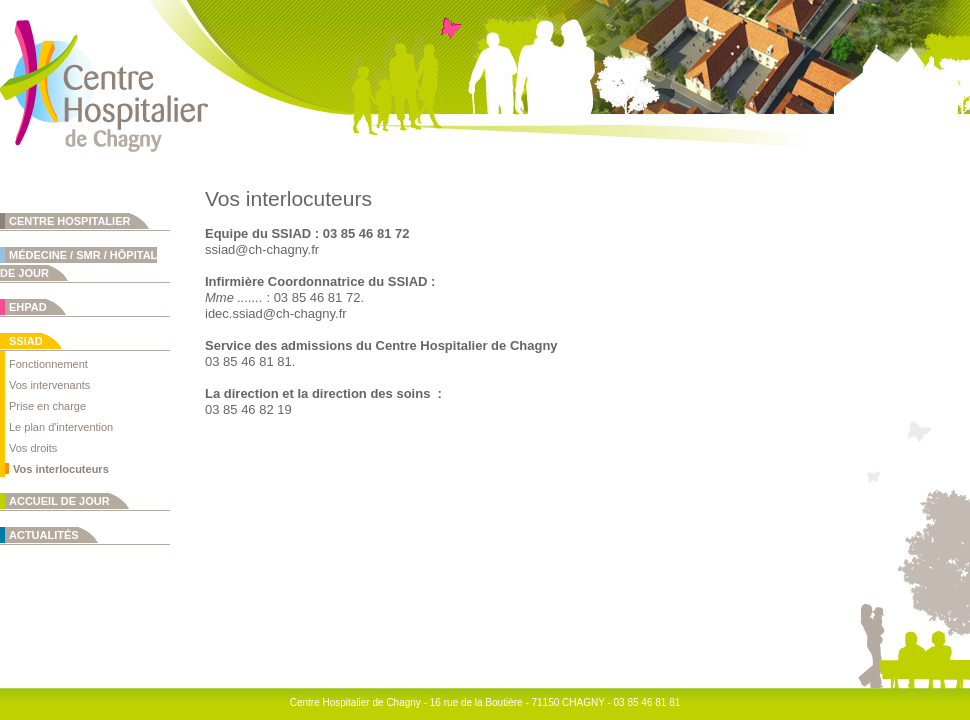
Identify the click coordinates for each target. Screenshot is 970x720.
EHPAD (28, 307)
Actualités (44, 535)
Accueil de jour (59, 501)
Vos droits (33, 448)
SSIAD (26, 341)
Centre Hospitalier (69, 221)
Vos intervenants (49, 385)
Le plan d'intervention (61, 427)
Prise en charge (47, 406)
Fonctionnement (48, 364)
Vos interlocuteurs (61, 469)
